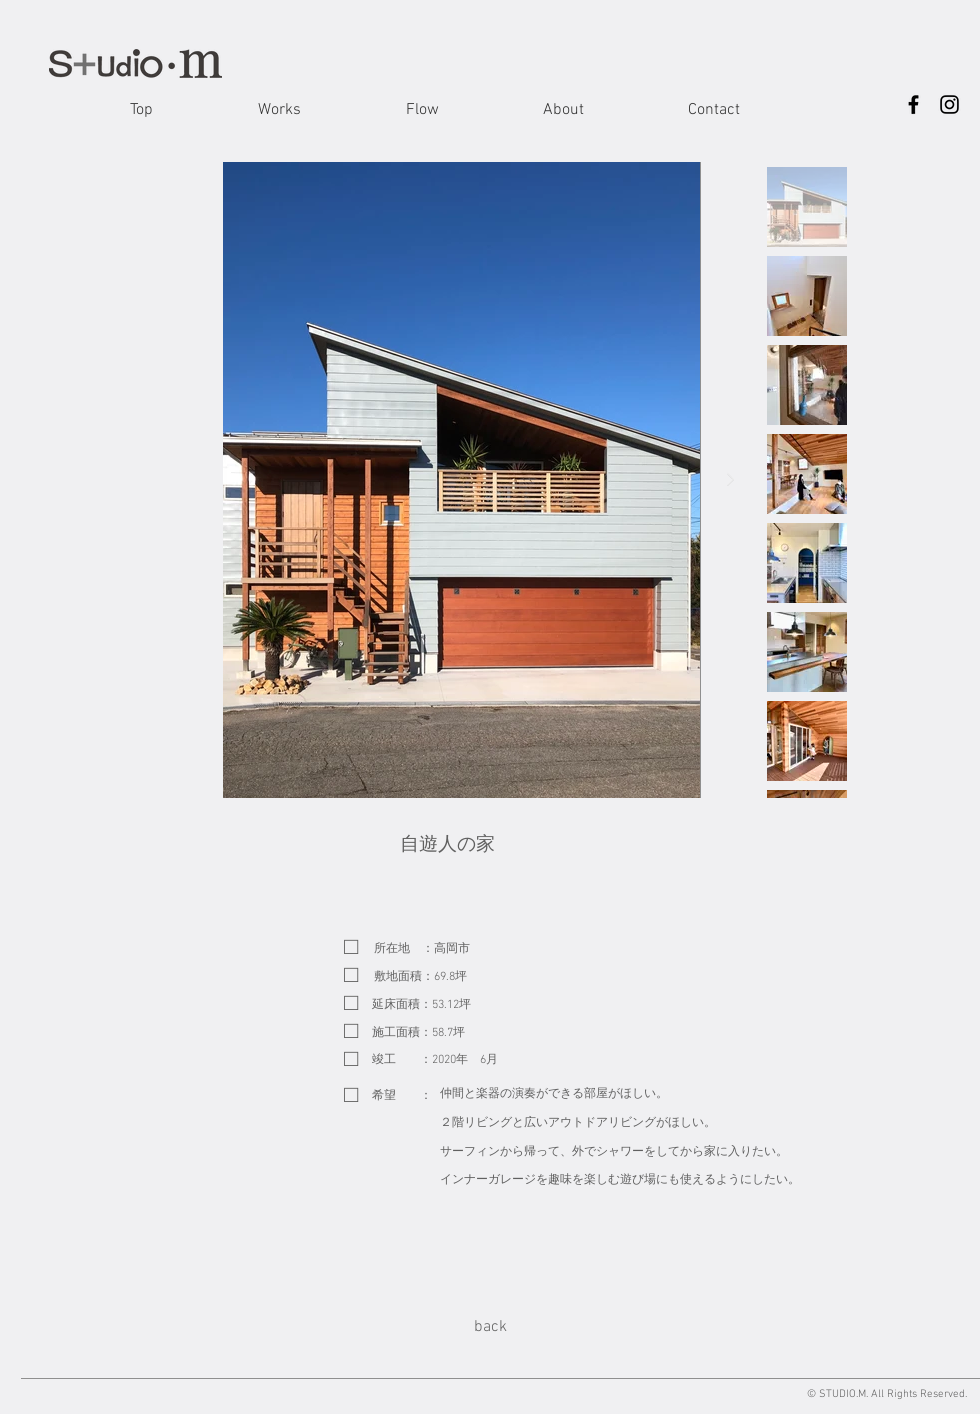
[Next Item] (731, 480)
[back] (490, 1327)
